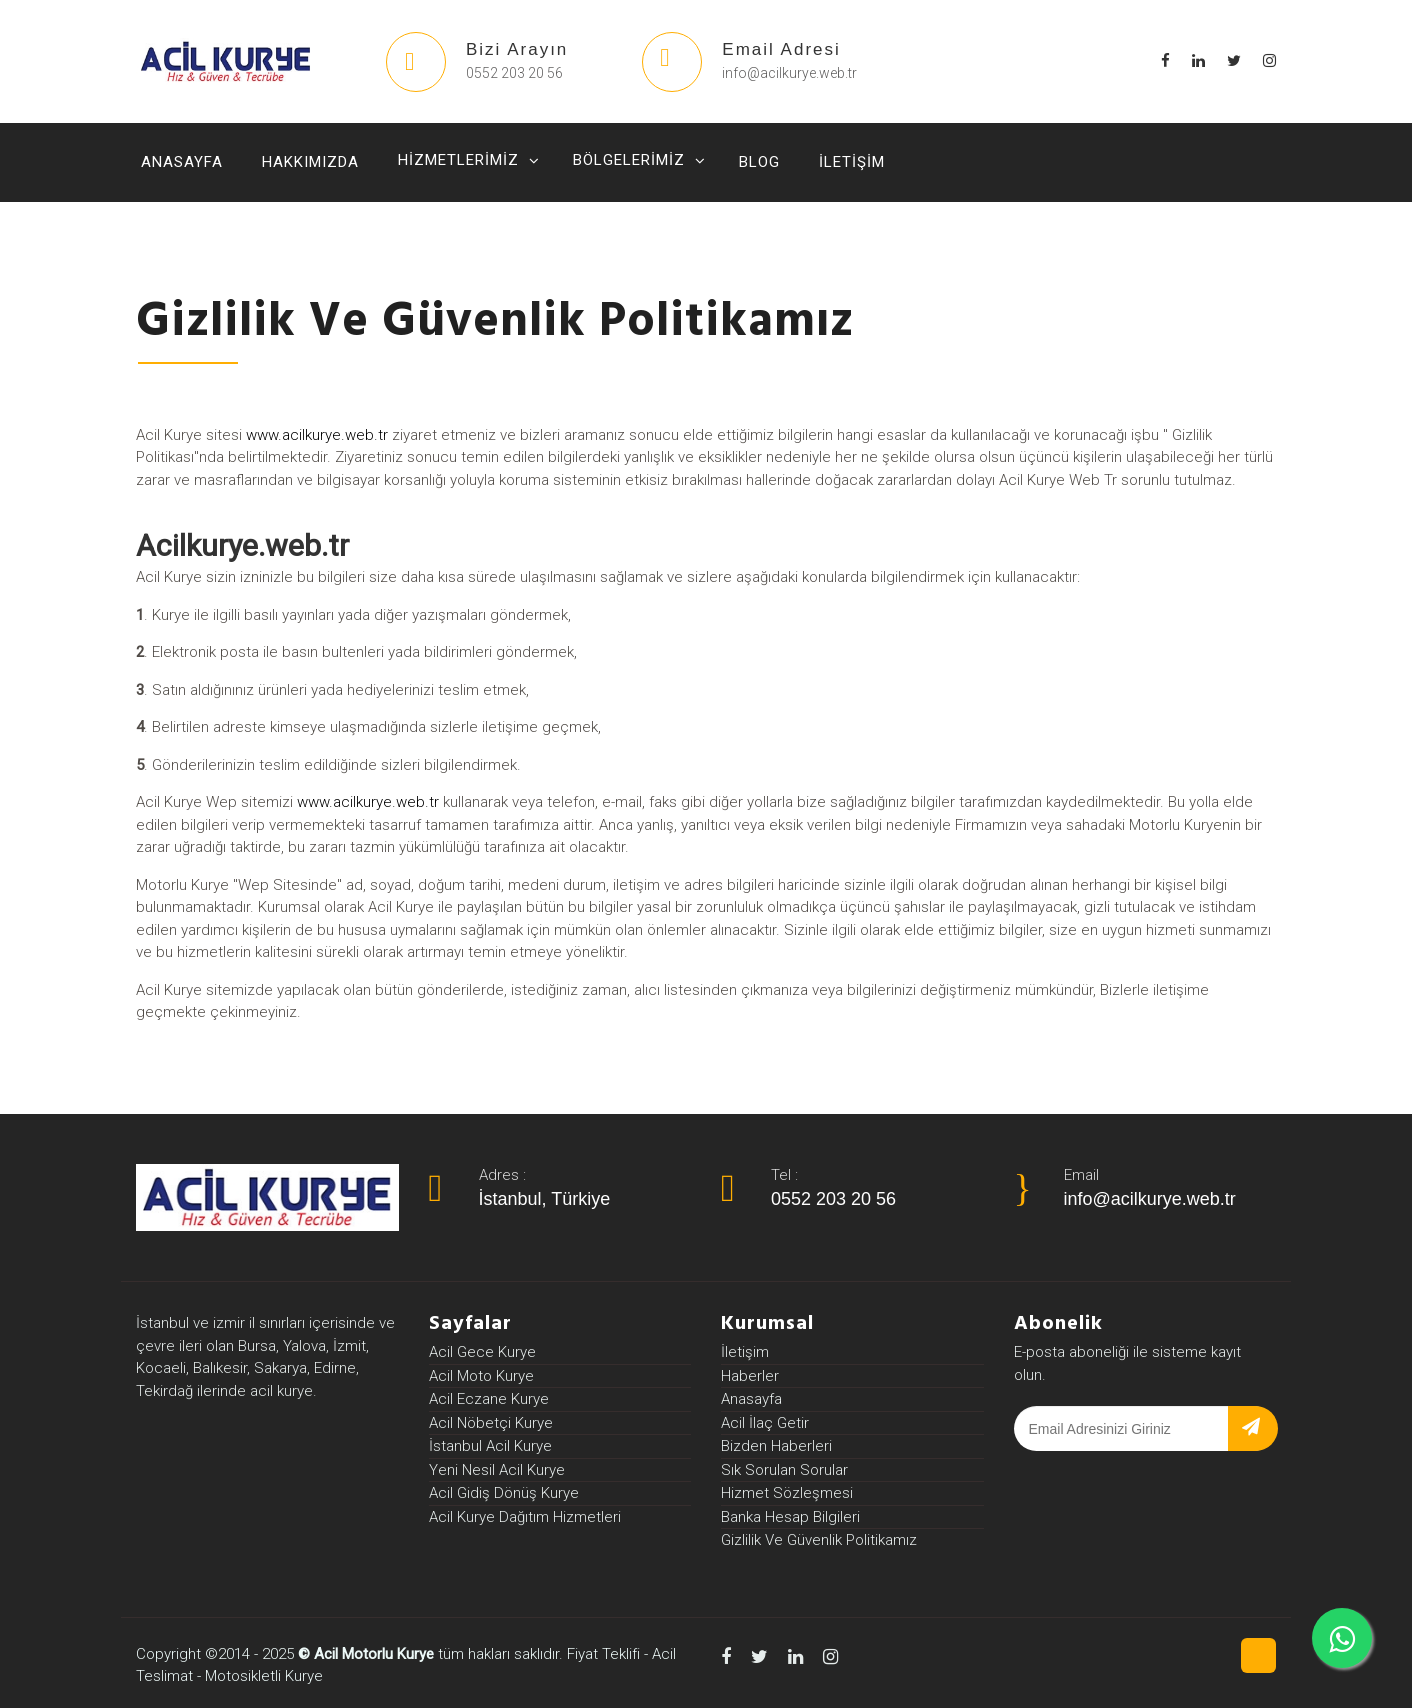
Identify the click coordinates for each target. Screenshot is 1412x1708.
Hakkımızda (310, 162)
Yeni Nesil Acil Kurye (497, 1470)
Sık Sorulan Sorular (784, 1470)
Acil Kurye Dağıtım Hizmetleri (525, 1517)
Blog (759, 162)
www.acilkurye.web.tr (317, 462)
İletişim (852, 162)
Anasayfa (182, 162)
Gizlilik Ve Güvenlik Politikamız (819, 1540)
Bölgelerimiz (629, 160)
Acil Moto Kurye (481, 1376)
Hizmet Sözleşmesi (787, 1493)
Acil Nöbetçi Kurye (491, 1423)
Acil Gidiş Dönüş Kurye (504, 1493)
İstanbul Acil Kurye (490, 1446)
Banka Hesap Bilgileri (790, 1517)
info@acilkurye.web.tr (1150, 1199)
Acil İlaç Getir (765, 1423)
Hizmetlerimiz (458, 160)
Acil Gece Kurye (482, 1352)
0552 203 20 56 (833, 1199)
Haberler (750, 1376)
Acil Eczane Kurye (489, 1399)
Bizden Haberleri (776, 1446)
